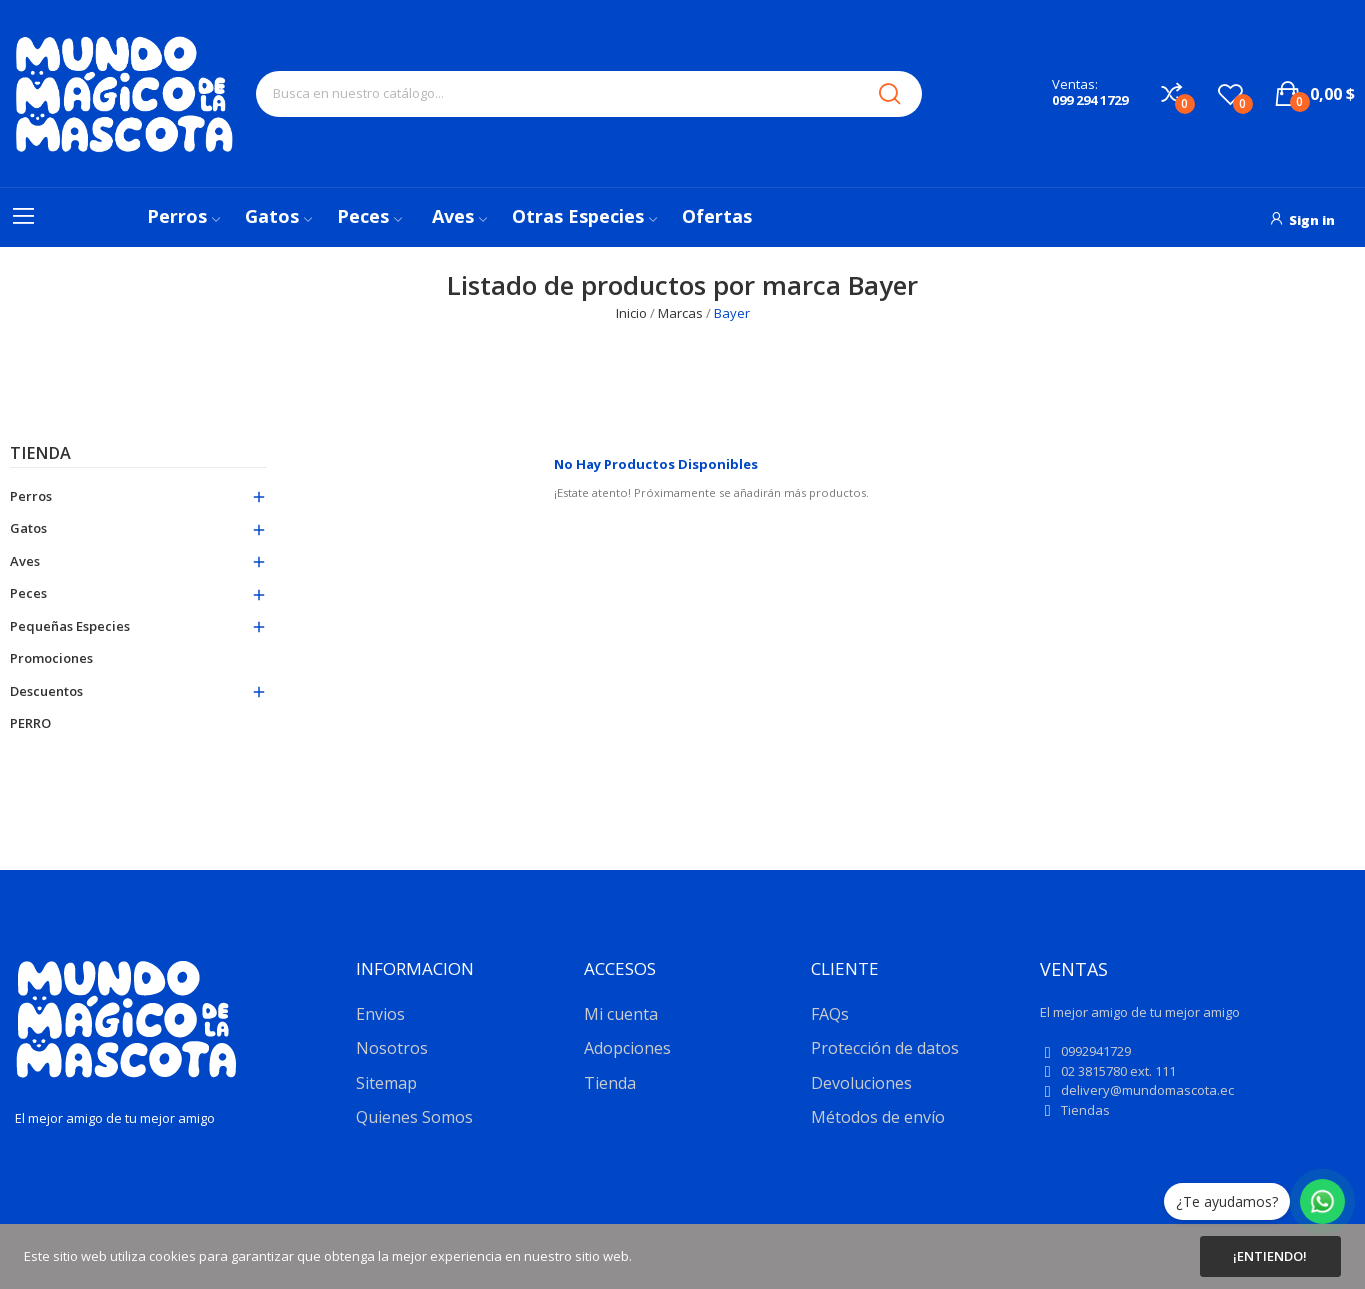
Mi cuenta (621, 1014)
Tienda (40, 454)
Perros (31, 496)
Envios (380, 1014)
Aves (25, 561)
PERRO (30, 723)
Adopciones (627, 1048)
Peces (28, 593)
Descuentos (46, 691)
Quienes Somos (414, 1117)
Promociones (51, 658)
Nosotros (392, 1048)
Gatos (28, 528)
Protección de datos (885, 1048)
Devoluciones (861, 1083)
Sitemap (386, 1083)
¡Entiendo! (1270, 1256)
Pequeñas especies (70, 626)
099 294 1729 (1090, 100)
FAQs (830, 1014)
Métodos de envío (878, 1117)
